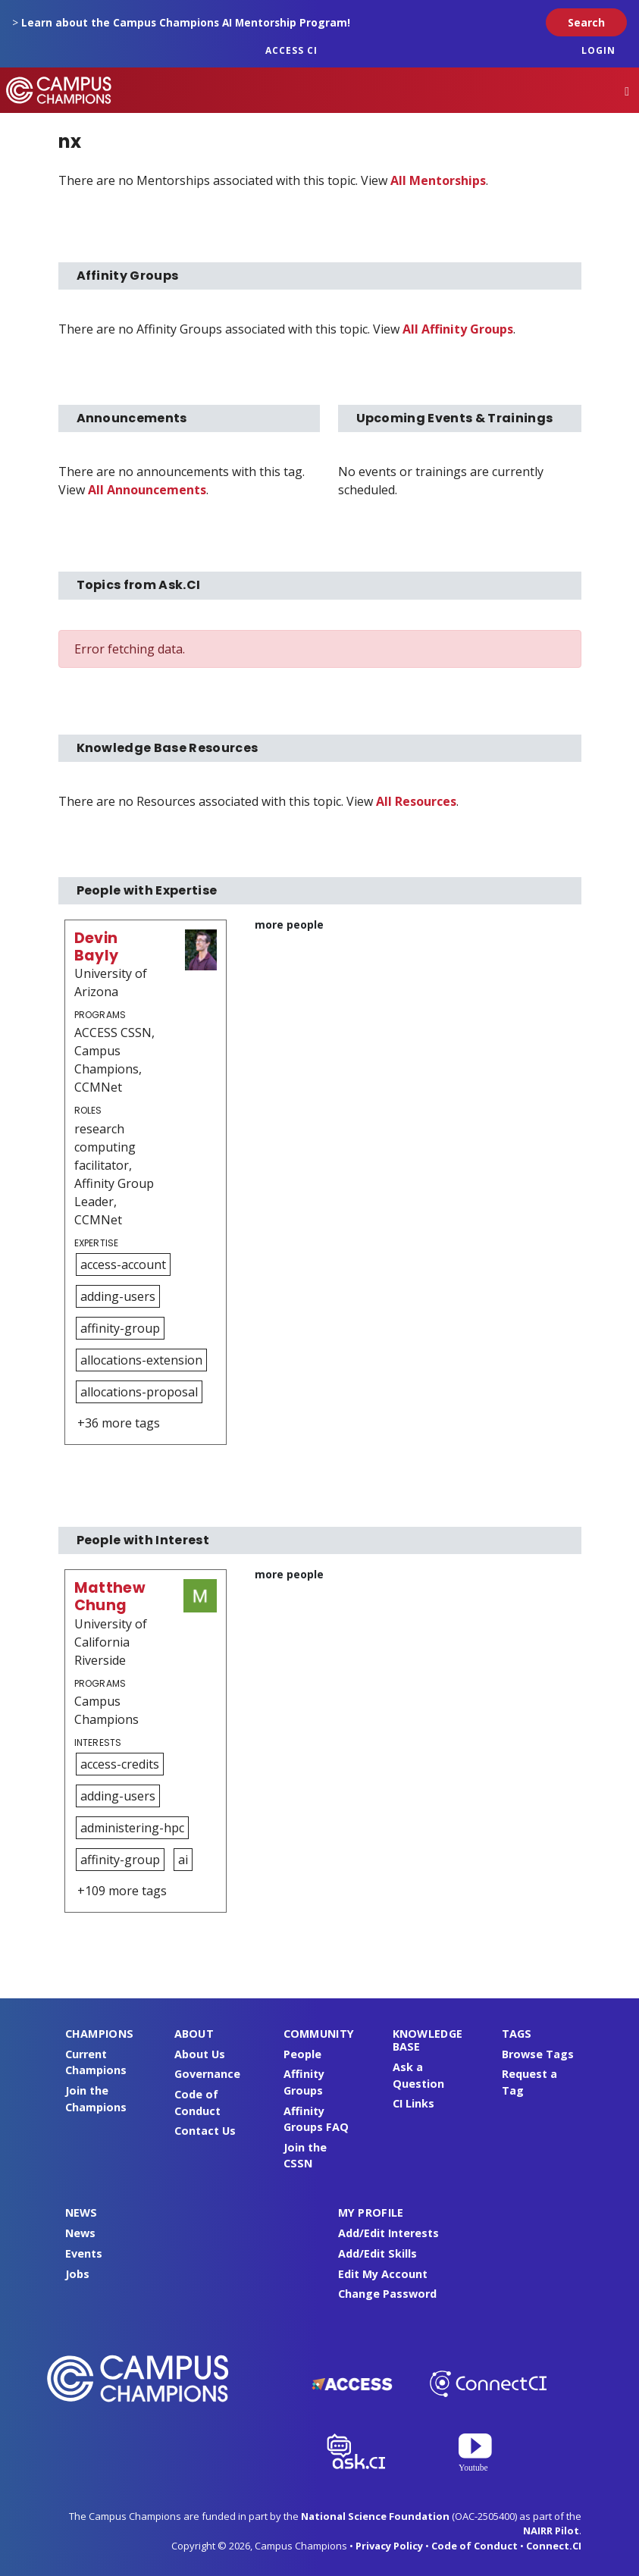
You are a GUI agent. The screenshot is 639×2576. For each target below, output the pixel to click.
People (302, 2054)
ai (183, 1859)
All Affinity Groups (458, 329)
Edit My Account (383, 2274)
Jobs (77, 2274)
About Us (199, 2054)
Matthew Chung (110, 1596)
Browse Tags (538, 2054)
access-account (123, 1264)
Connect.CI (553, 2545)
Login (598, 50)
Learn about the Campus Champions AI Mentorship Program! (185, 22)
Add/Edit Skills (377, 2253)
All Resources (416, 801)
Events (83, 2253)
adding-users (117, 1296)
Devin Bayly (96, 947)
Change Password (387, 2293)
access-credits (119, 1764)
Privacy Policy (389, 2545)
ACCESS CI (291, 50)
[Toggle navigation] (627, 91)
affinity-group (120, 1328)
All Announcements (147, 489)
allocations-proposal (139, 1392)
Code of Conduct (474, 2545)
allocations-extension (141, 1360)
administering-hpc (132, 1827)
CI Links (413, 2103)
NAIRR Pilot (551, 2530)
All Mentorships (438, 180)
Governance (207, 2074)
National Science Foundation (375, 2516)
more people (289, 924)
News (80, 2233)
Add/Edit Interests (388, 2233)
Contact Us (205, 2130)
